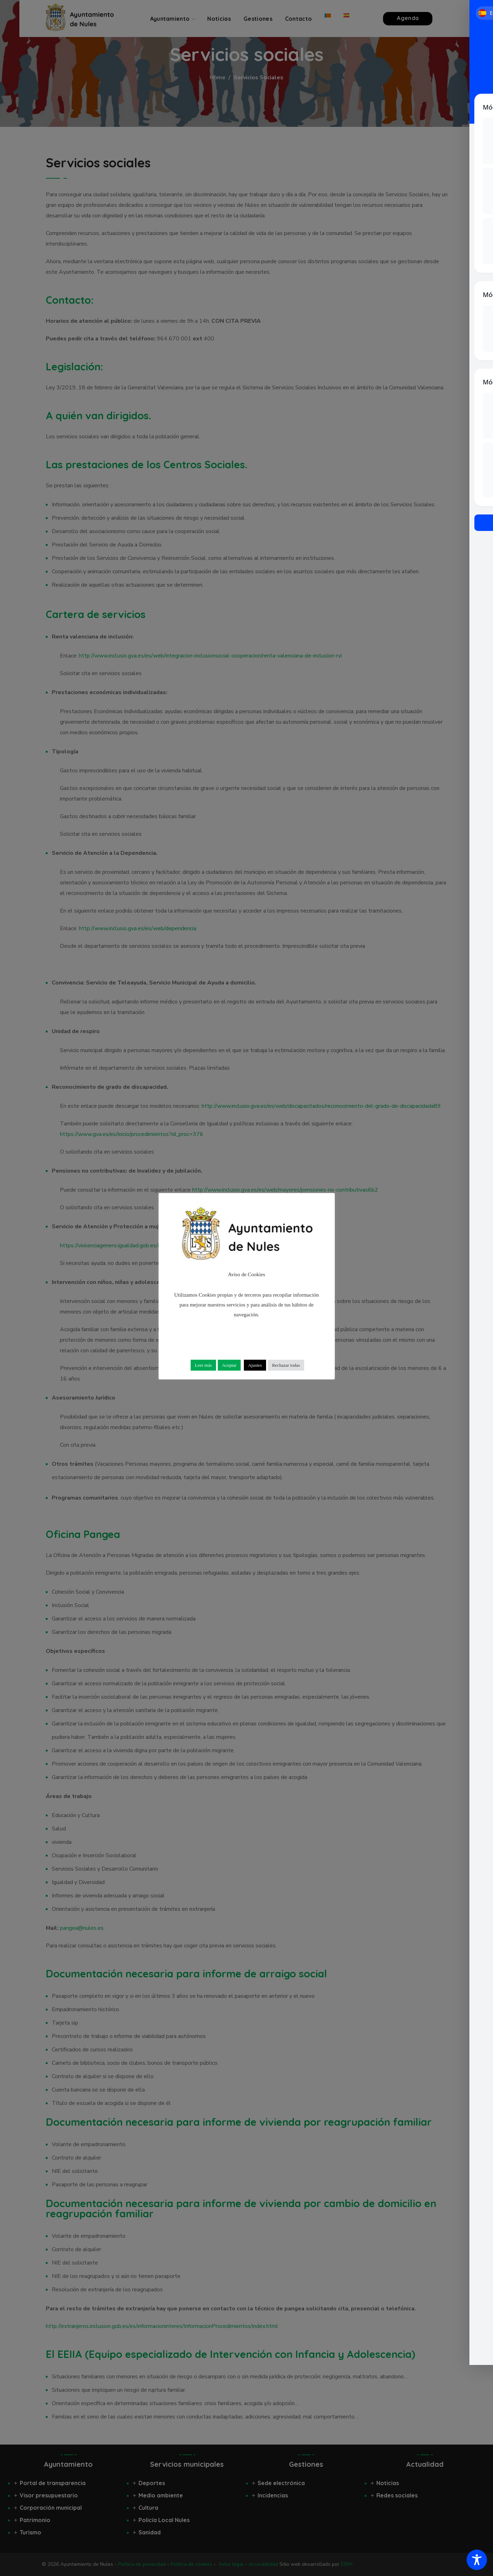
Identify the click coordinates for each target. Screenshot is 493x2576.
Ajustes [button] (255, 1365)
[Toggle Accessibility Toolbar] (477, 2560)
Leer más (203, 1365)
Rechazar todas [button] (286, 1365)
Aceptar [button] (229, 1365)
